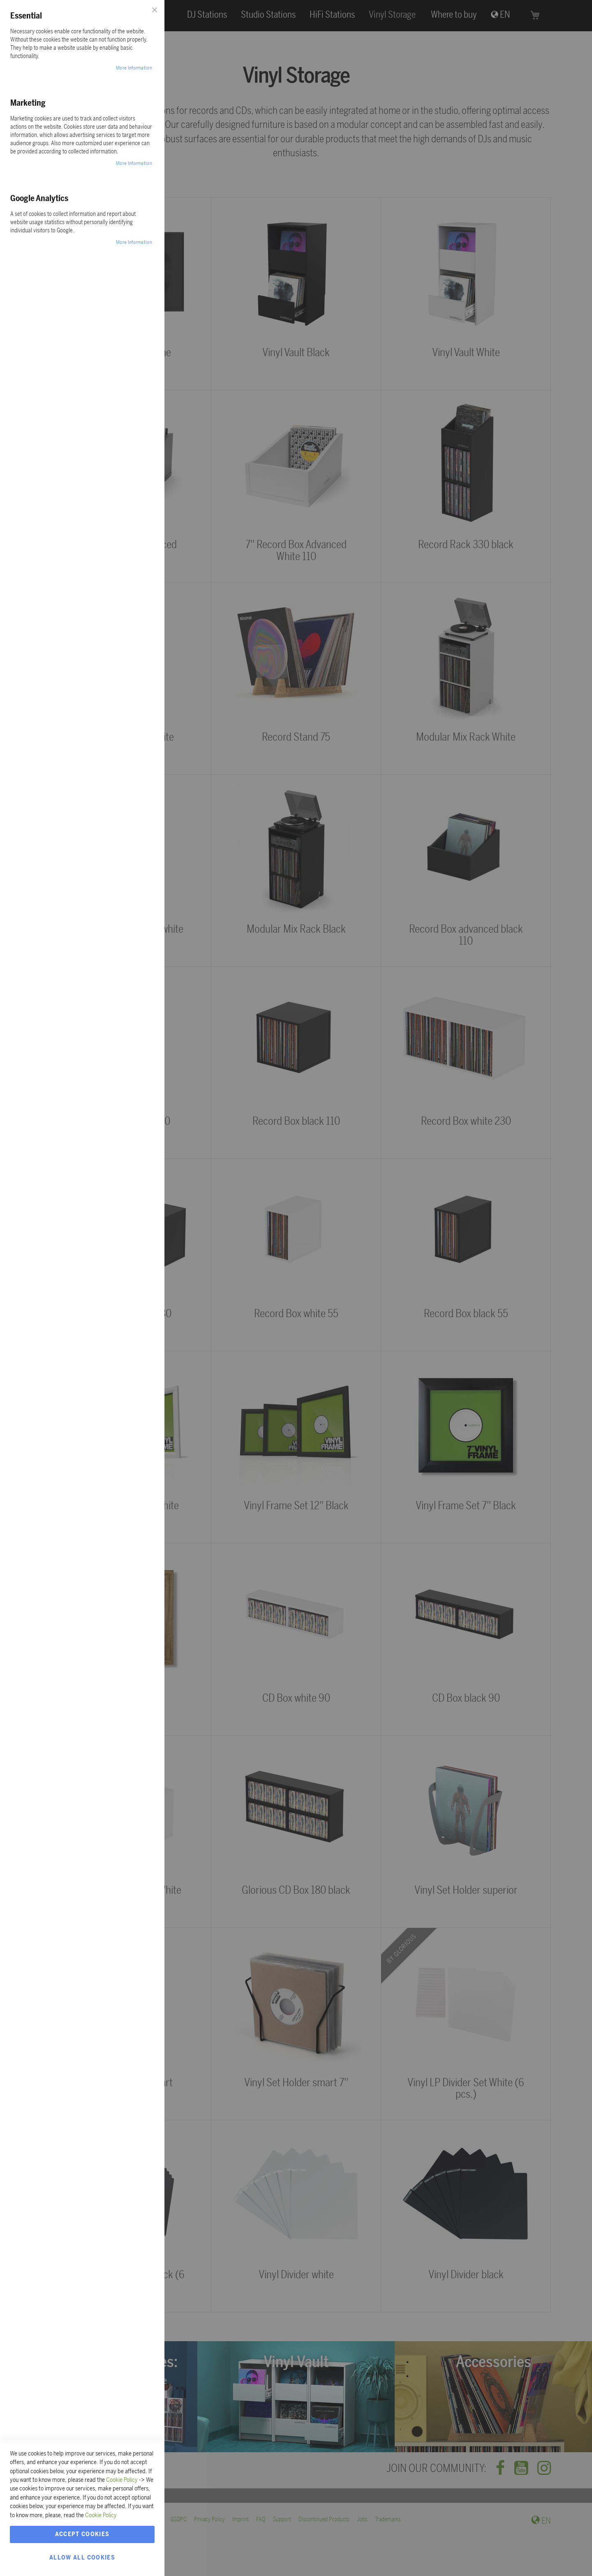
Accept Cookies (82, 2534)
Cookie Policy (122, 2480)
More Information (134, 68)
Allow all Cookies (82, 2557)
